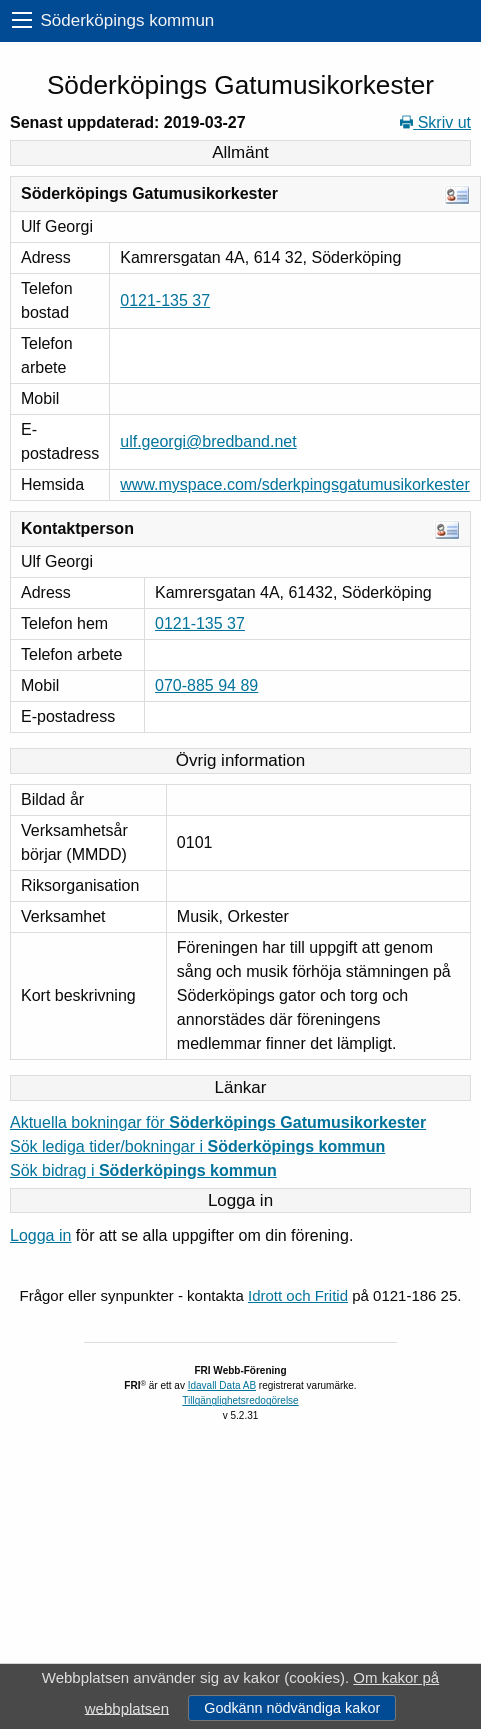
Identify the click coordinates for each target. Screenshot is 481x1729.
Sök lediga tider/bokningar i (197, 1146)
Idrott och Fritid (298, 1295)
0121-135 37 (165, 300)
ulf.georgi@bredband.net (208, 441)
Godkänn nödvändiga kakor (292, 1708)
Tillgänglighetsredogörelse (240, 1400)
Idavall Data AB (222, 1385)
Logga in (40, 1235)
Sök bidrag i (143, 1170)
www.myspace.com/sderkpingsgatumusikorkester (294, 484)
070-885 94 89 (206, 685)
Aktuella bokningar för (218, 1122)
